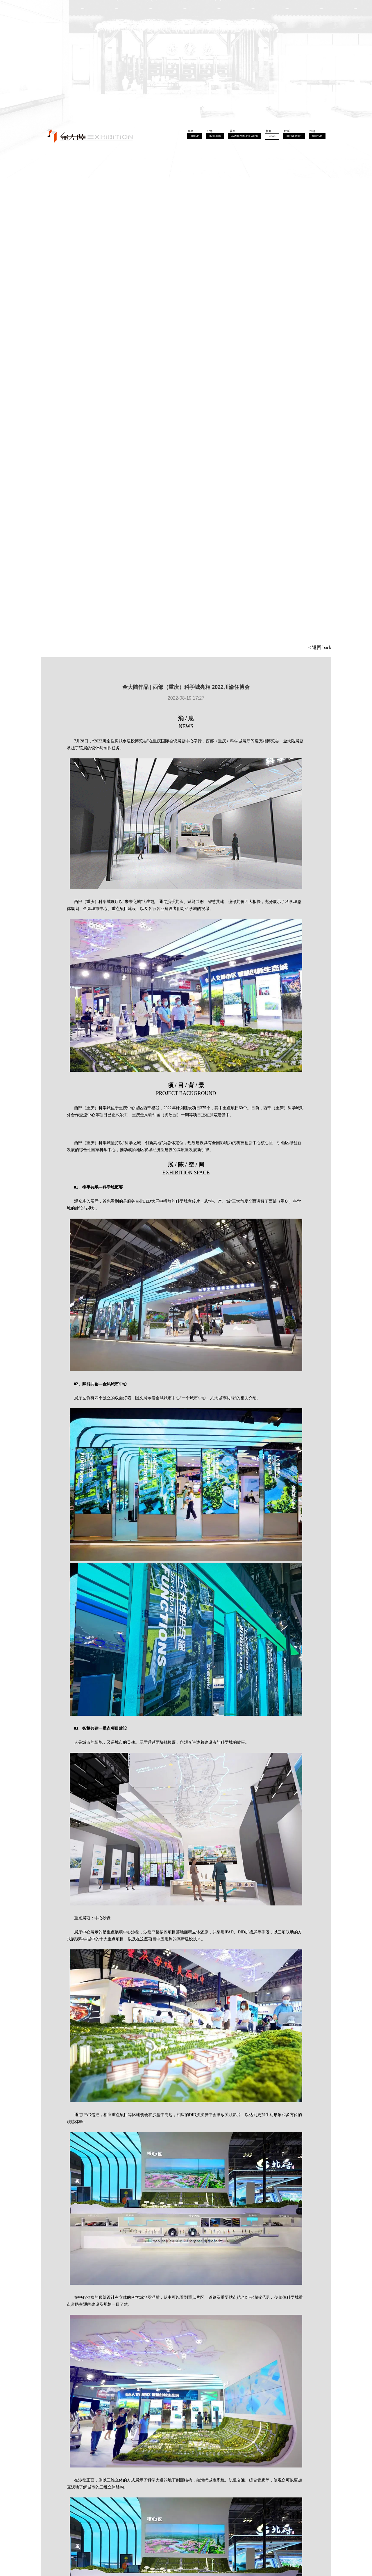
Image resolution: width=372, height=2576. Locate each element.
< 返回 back (319, 647)
